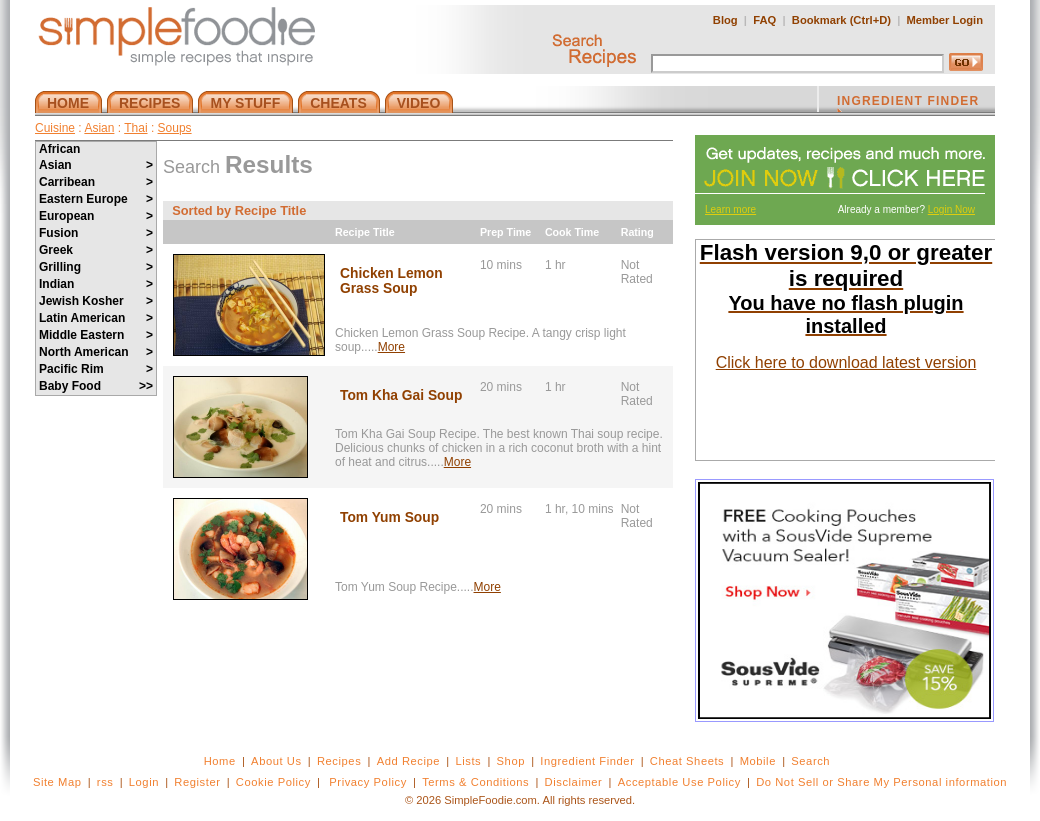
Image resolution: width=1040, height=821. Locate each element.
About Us (276, 761)
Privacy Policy (367, 782)
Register (197, 782)
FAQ (764, 20)
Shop (511, 761)
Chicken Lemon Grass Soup (391, 281)
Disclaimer (574, 782)
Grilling (96, 267)
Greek (96, 250)
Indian (96, 284)
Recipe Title (365, 232)
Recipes (339, 761)
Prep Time (505, 232)
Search (810, 761)
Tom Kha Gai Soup (401, 395)
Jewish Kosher (96, 301)
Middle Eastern (96, 335)
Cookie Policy (273, 782)
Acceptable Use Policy (679, 782)
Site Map (57, 782)
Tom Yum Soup (389, 517)
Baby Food (96, 386)
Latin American (96, 318)
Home (220, 761)
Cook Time (572, 232)
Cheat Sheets (687, 761)
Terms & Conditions (475, 782)
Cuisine (55, 128)
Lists (468, 761)
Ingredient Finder (587, 761)
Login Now (951, 209)
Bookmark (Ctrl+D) (841, 20)
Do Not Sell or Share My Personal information (881, 782)
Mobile (758, 761)
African (59, 149)
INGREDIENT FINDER (908, 103)
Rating (637, 232)
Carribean (96, 182)
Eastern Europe (96, 199)
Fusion (96, 233)
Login (144, 782)
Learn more (730, 209)
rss (105, 782)
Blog (725, 20)
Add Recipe (408, 761)
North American (96, 352)
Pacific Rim (96, 369)
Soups (175, 128)
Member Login (945, 20)
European (96, 216)
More (391, 347)
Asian (99, 128)
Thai (135, 128)
